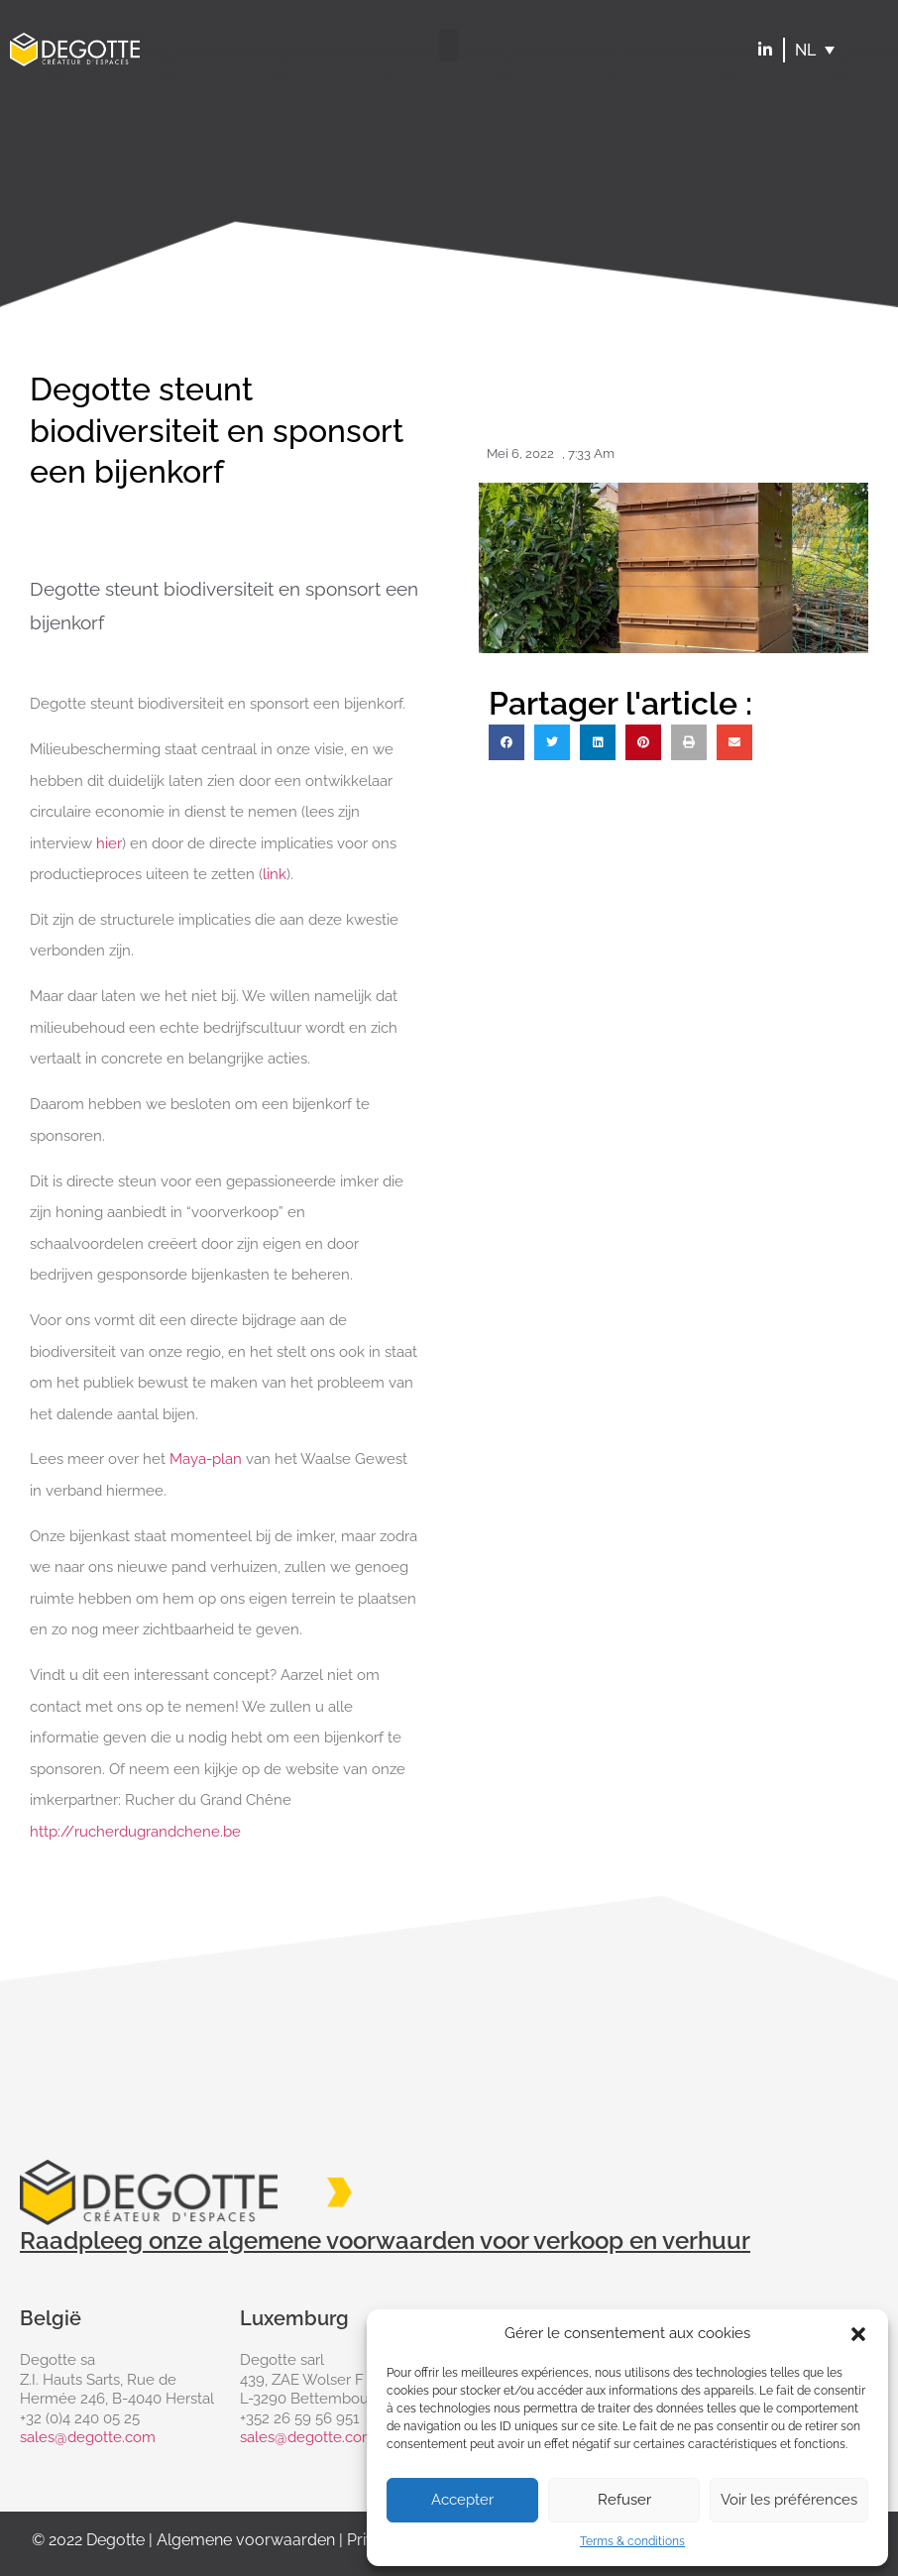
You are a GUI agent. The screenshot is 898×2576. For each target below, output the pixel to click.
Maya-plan (205, 1459)
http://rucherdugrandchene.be (135, 1832)
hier (109, 843)
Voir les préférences (789, 2500)
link (274, 874)
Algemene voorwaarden (246, 2539)
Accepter (462, 2500)
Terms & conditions (632, 2541)
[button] (858, 2334)
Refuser (624, 2500)
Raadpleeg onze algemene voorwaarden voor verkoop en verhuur (385, 2240)
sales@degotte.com (88, 2437)
